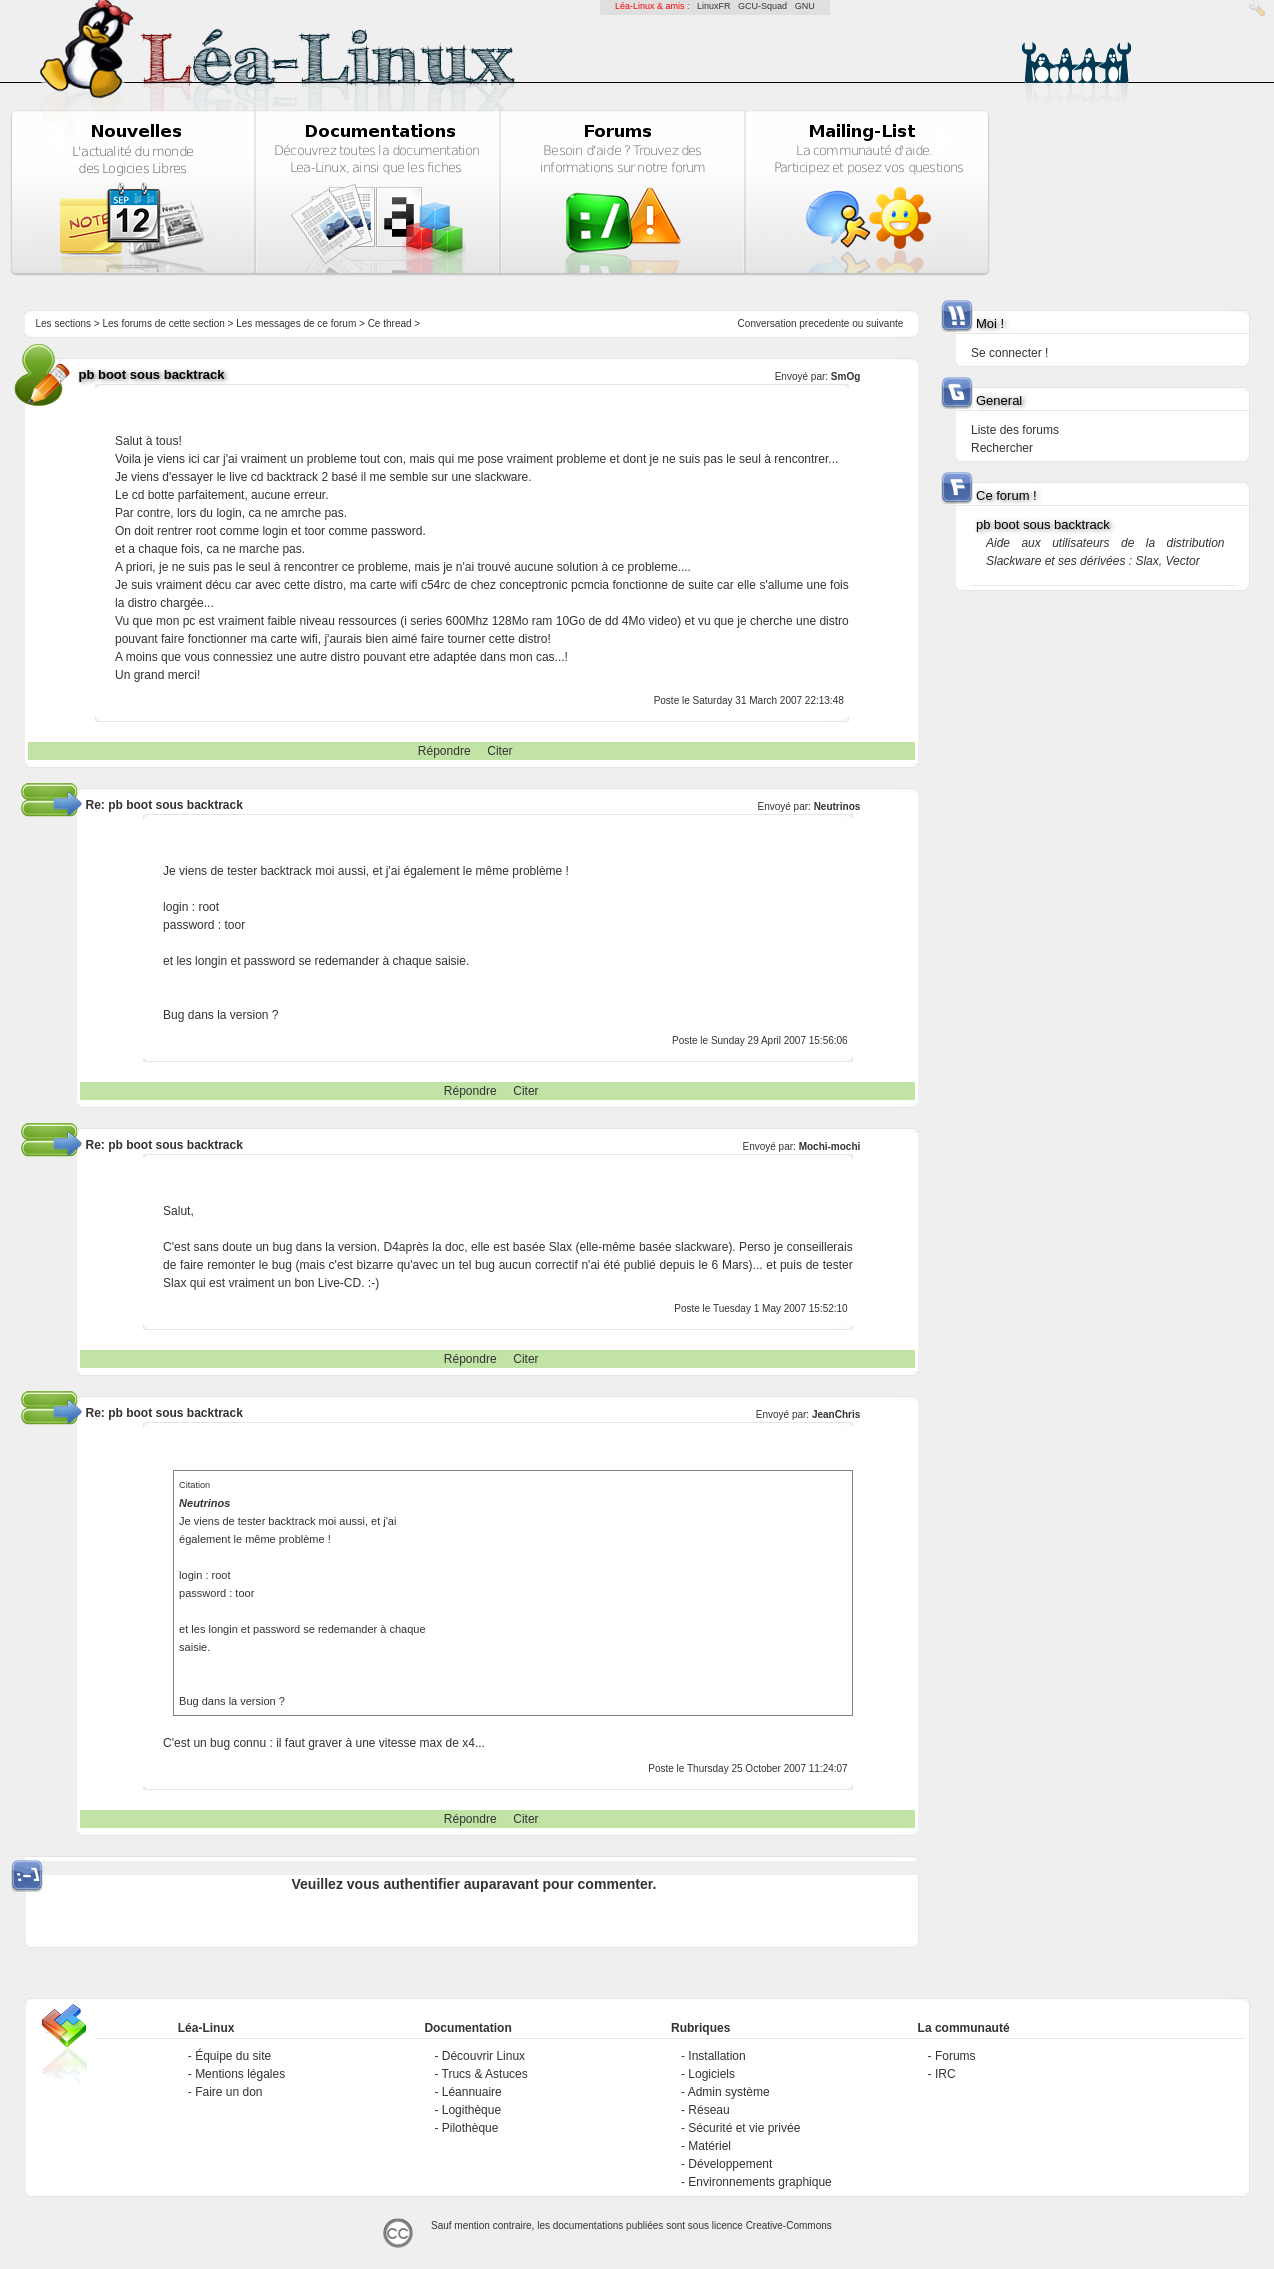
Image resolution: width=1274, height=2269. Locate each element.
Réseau (708, 2110)
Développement (730, 2164)
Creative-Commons (789, 2225)
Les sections (63, 323)
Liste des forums (1015, 430)
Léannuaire (472, 2092)
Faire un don (228, 2092)
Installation (716, 2056)
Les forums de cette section (163, 323)
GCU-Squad (762, 6)
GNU (805, 6)
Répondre (444, 751)
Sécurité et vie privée (744, 2128)
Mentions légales (240, 2074)
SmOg (845, 376)
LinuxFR (714, 6)
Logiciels (711, 2074)
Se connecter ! (1009, 353)
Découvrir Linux (483, 2056)
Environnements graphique (759, 2182)
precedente (824, 323)
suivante (884, 323)
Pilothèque (470, 2128)
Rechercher (1002, 448)
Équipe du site (233, 2056)
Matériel (709, 2146)
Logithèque (471, 2110)
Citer (499, 751)
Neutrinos (837, 806)
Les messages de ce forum (296, 323)
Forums (955, 2056)
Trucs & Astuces (485, 2074)
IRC (945, 2074)
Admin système (729, 2092)
